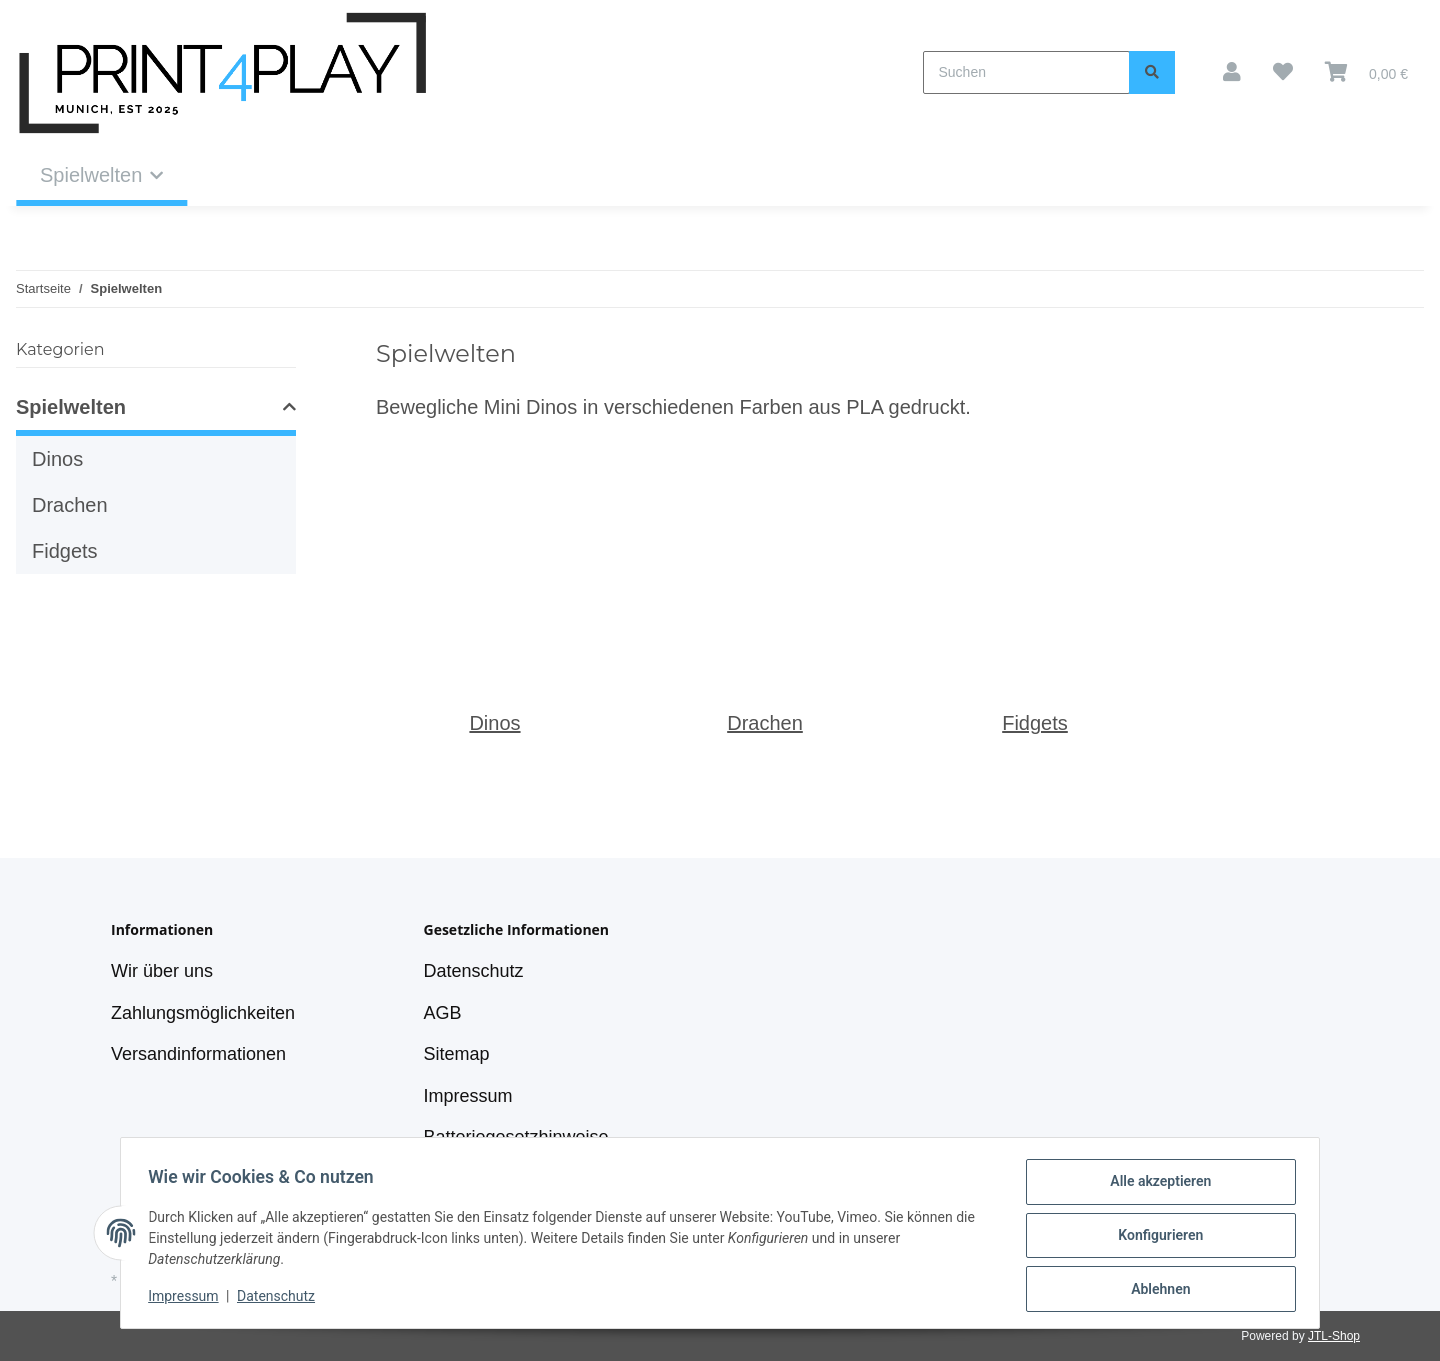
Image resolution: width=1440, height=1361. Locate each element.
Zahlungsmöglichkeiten (203, 1013)
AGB (443, 1013)
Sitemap (457, 1054)
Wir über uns (162, 971)
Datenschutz (474, 971)
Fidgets (1035, 723)
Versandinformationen (198, 1054)
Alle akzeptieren (1155, 1186)
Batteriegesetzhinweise (516, 1137)
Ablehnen (1155, 1290)
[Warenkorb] (1367, 72)
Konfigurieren (1155, 1238)
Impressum (468, 1096)
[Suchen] (1026, 72)
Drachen (765, 723)
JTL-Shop (1334, 1336)
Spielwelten (71, 407)
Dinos (494, 723)
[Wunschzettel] (1283, 72)
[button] (1232, 72)
